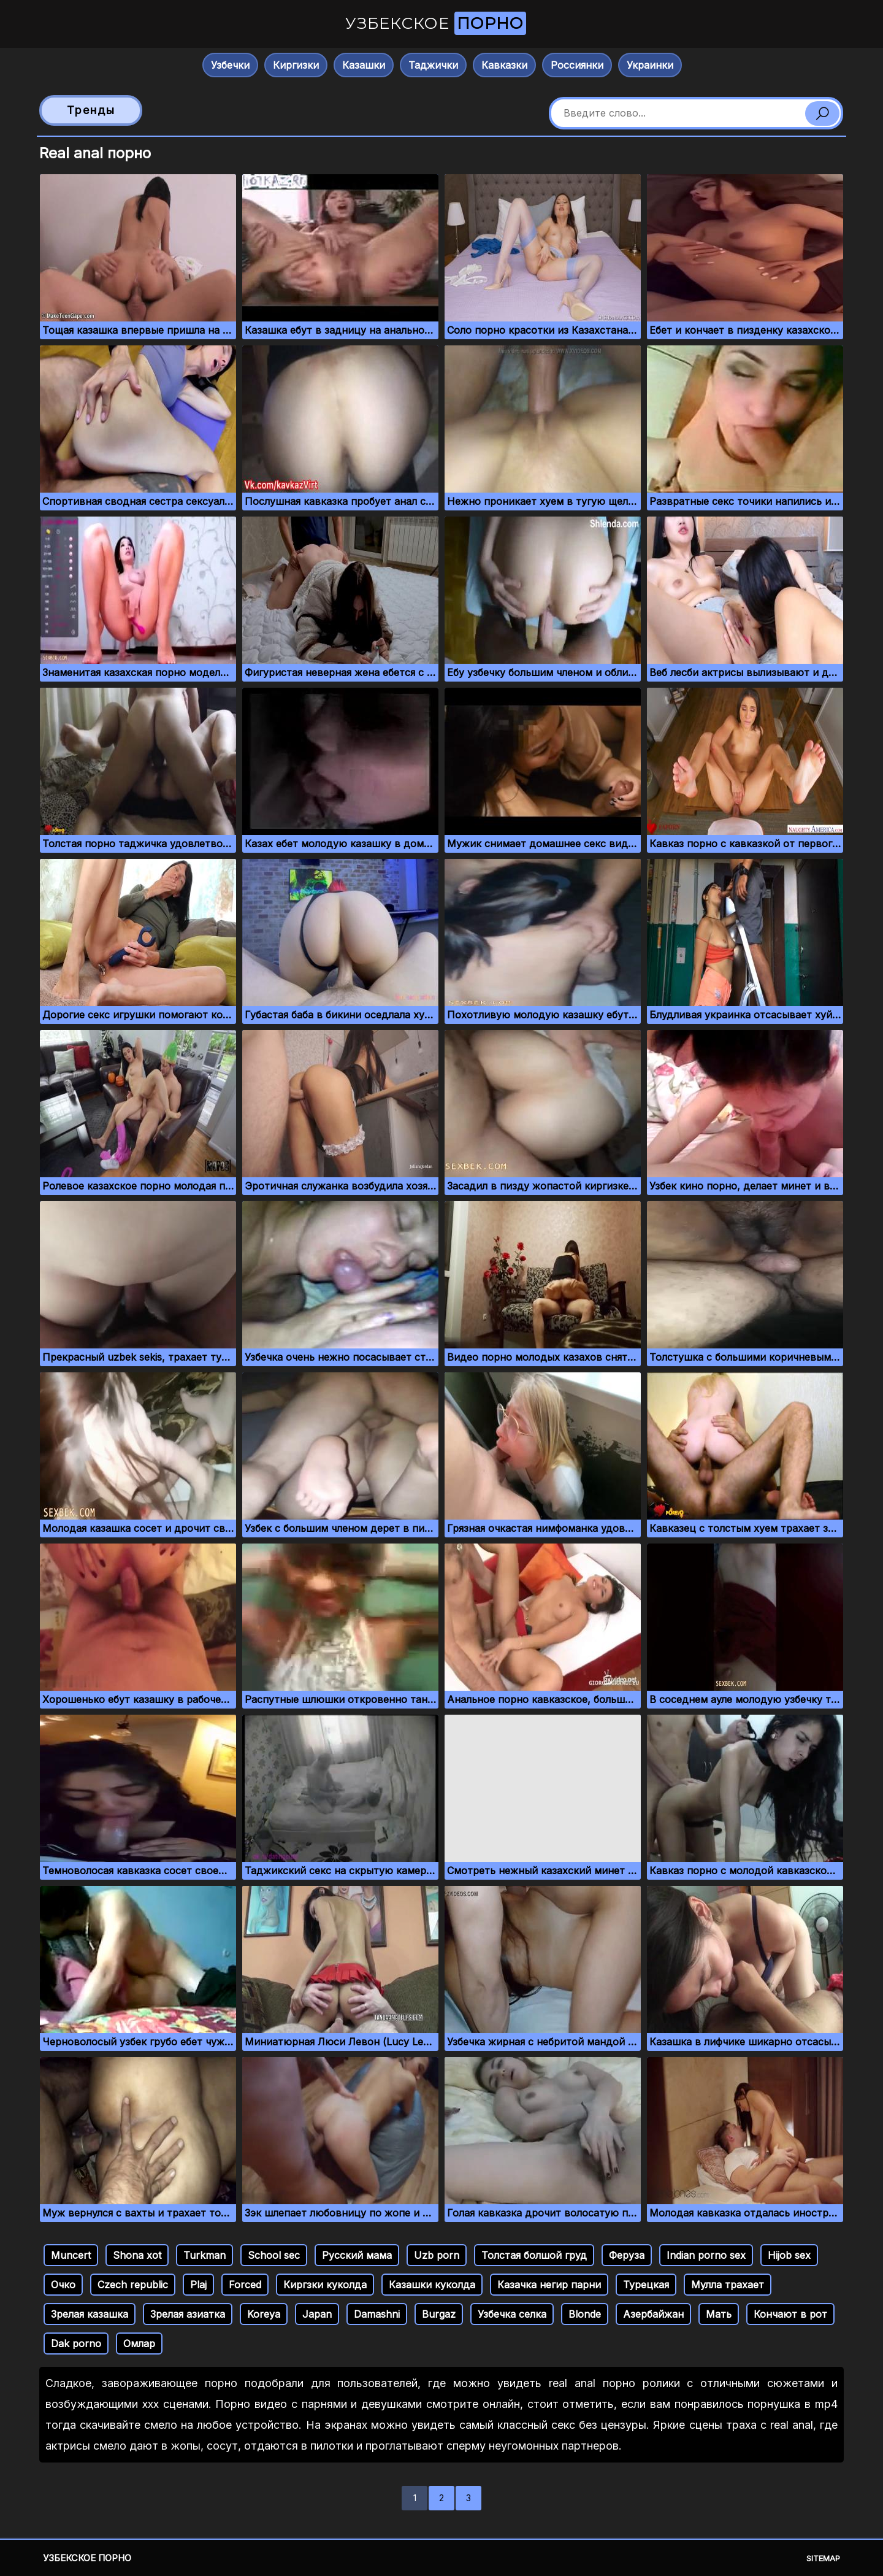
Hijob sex (789, 2255)
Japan (317, 2314)
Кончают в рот (790, 2314)
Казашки (363, 65)
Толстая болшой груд (534, 2255)
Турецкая (646, 2284)
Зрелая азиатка (187, 2314)
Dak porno (76, 2343)
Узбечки (230, 65)
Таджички (433, 65)
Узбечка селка (512, 2314)
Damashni (377, 2314)
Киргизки (296, 65)
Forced (245, 2284)
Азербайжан (653, 2314)
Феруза (626, 2255)
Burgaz (439, 2314)
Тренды (91, 110)
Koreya (263, 2314)
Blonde (584, 2314)
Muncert (71, 2255)
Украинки (650, 65)
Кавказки (504, 65)
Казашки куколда (432, 2284)
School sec (274, 2255)
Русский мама (357, 2255)
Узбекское (435, 23)
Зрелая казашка (89, 2314)
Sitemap (823, 2558)
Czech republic (132, 2284)
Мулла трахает (727, 2284)
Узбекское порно (87, 2558)
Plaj (198, 2284)
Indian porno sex (706, 2255)
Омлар (139, 2343)
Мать (719, 2314)
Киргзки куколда (325, 2284)
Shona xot (137, 2255)
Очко (63, 2284)
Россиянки (577, 65)
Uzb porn (436, 2255)
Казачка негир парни (549, 2284)
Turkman (204, 2255)
